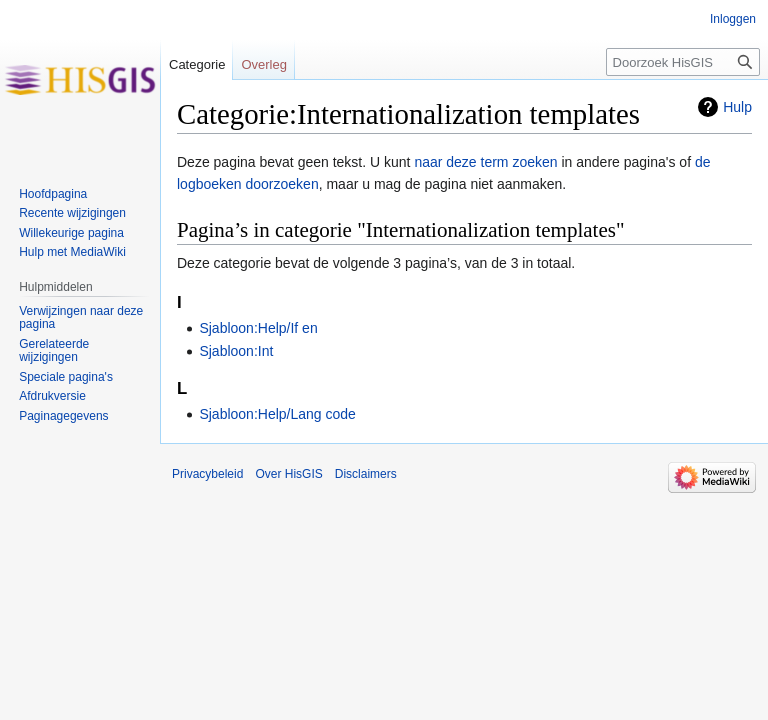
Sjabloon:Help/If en (258, 328)
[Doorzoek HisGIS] (683, 62)
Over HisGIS (288, 474)
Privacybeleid (207, 474)
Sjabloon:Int (236, 351)
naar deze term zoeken (485, 162)
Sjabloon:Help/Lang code (277, 414)
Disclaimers (366, 474)
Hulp (737, 107)
